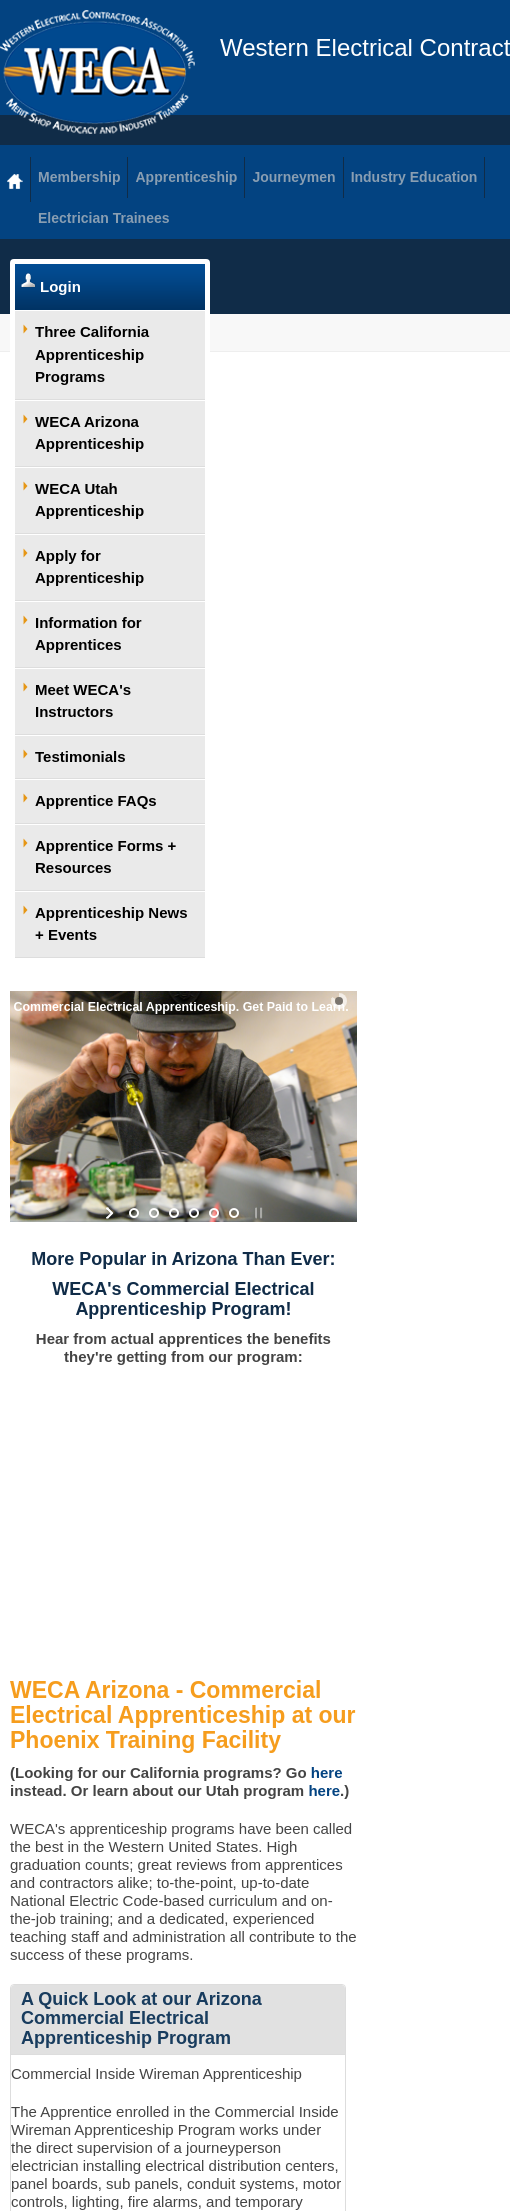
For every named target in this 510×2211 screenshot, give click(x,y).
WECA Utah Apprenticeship (89, 500)
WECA (97, 72)
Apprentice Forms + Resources (105, 857)
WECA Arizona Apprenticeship (89, 433)
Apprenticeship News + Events (111, 924)
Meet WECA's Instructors (83, 701)
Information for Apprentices (88, 634)
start (111, 1213)
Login (60, 286)
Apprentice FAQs (96, 800)
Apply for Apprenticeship (89, 567)
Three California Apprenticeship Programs (92, 354)
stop (256, 1213)
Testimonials (80, 756)
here (327, 1772)
